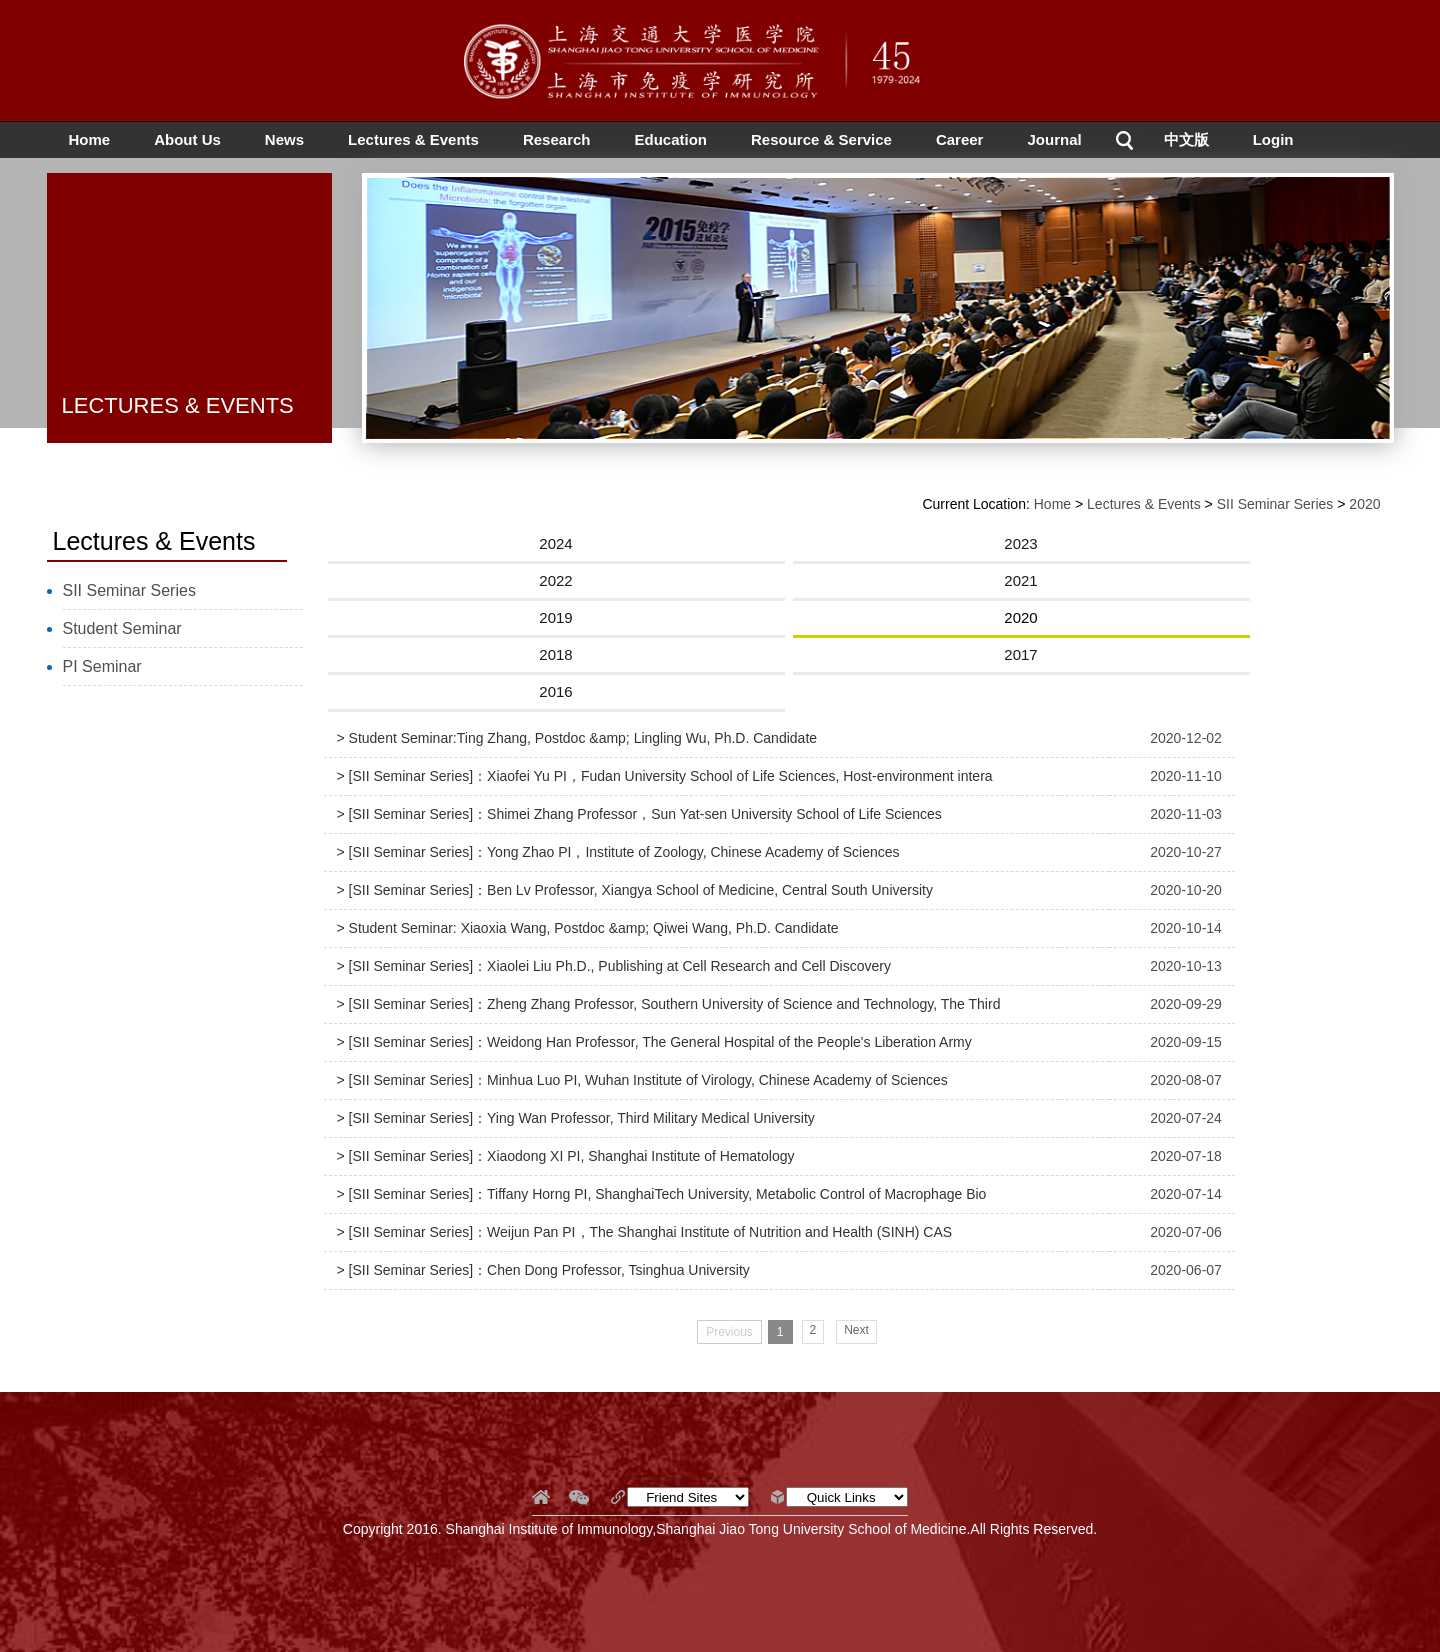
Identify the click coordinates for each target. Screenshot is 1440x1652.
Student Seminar (122, 628)
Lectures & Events (413, 139)
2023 (1020, 543)
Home (90, 139)
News (284, 139)
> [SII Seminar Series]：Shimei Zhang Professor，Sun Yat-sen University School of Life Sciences (639, 814)
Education (670, 139)
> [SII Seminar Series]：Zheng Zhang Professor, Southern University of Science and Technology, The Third (669, 1004)
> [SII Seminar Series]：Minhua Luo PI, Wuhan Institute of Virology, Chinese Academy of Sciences (642, 1080)
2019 (555, 617)
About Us (187, 139)
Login (1273, 139)
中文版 (1186, 139)
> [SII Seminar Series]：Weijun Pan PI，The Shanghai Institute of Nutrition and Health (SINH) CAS (645, 1232)
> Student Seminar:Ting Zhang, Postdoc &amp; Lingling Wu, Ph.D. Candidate (577, 738)
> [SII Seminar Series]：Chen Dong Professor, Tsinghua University (543, 1270)
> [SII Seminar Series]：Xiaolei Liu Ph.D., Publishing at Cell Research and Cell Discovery (614, 966)
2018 (555, 654)
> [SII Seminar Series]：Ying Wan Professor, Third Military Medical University (576, 1118)
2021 (1020, 580)
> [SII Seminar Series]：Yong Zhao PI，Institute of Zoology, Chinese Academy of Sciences (618, 852)
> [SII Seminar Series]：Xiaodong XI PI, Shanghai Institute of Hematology (566, 1156)
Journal (1054, 139)
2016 (555, 691)
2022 (555, 580)
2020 (1364, 504)
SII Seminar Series (129, 590)
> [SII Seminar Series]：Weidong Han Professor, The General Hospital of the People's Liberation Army (654, 1042)
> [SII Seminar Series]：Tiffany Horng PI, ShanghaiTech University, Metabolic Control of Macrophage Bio (662, 1194)
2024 (555, 543)
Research (557, 139)
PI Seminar (102, 666)
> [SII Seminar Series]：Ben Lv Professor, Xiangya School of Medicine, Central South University (635, 890)
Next (856, 1330)
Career (960, 139)
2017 (1020, 654)
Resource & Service (821, 139)
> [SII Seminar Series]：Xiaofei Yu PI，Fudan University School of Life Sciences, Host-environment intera (665, 776)
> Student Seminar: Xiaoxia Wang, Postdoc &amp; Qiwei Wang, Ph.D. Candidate (588, 928)
